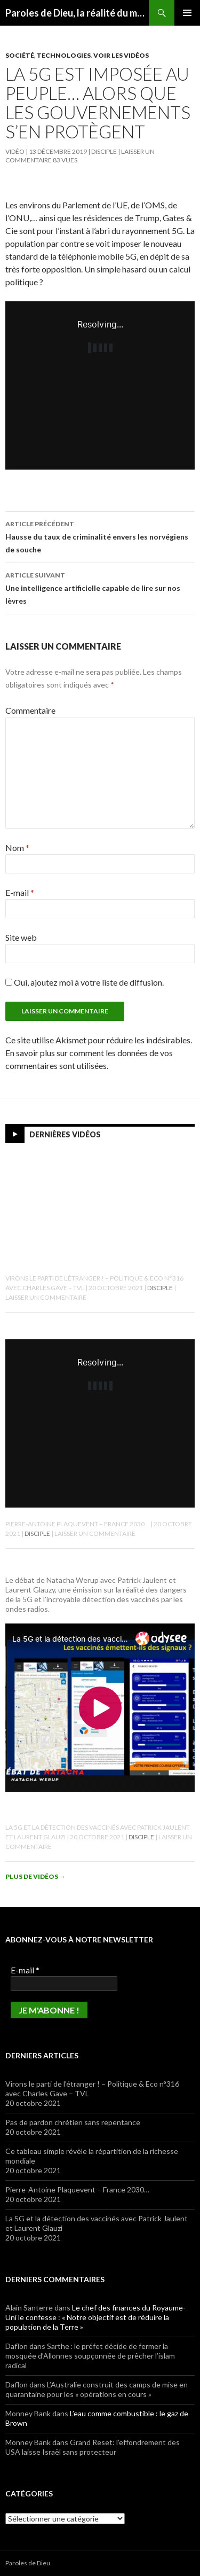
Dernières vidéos (65, 1134)
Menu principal (187, 13)
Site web (21, 937)
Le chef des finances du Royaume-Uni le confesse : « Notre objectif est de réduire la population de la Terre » (95, 2317)
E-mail (19, 892)
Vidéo (15, 151)
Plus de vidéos (35, 1876)
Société (19, 55)
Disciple (104, 151)
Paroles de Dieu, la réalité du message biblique (77, 13)
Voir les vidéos (121, 55)
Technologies (64, 55)
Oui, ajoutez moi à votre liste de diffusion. (84, 982)
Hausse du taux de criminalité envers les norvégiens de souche (100, 536)
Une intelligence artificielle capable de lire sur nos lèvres (100, 587)
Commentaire (30, 710)
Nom (17, 847)
